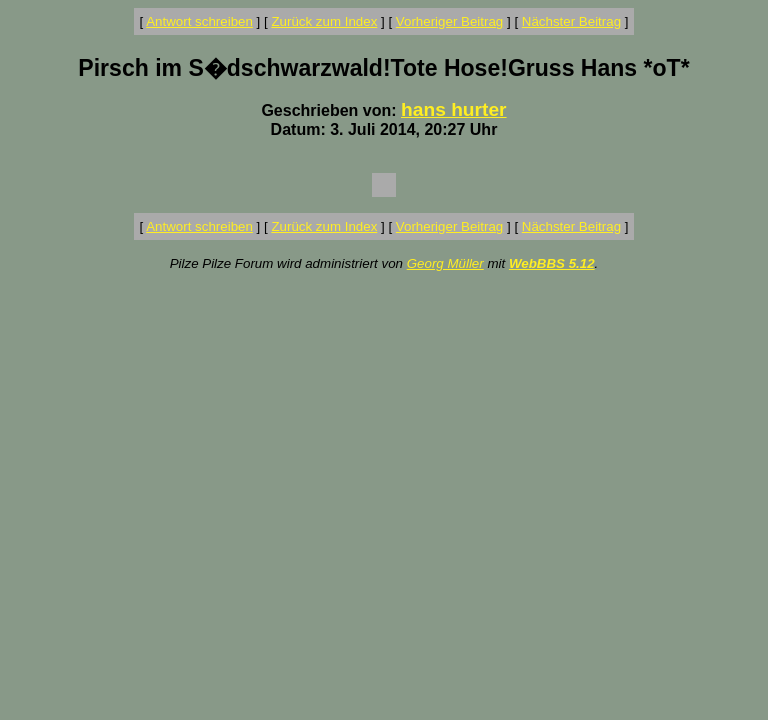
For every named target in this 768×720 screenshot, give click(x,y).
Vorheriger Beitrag (449, 21)
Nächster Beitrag (571, 21)
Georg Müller (445, 263)
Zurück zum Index (324, 21)
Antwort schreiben (199, 21)
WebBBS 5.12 (552, 263)
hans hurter (454, 109)
